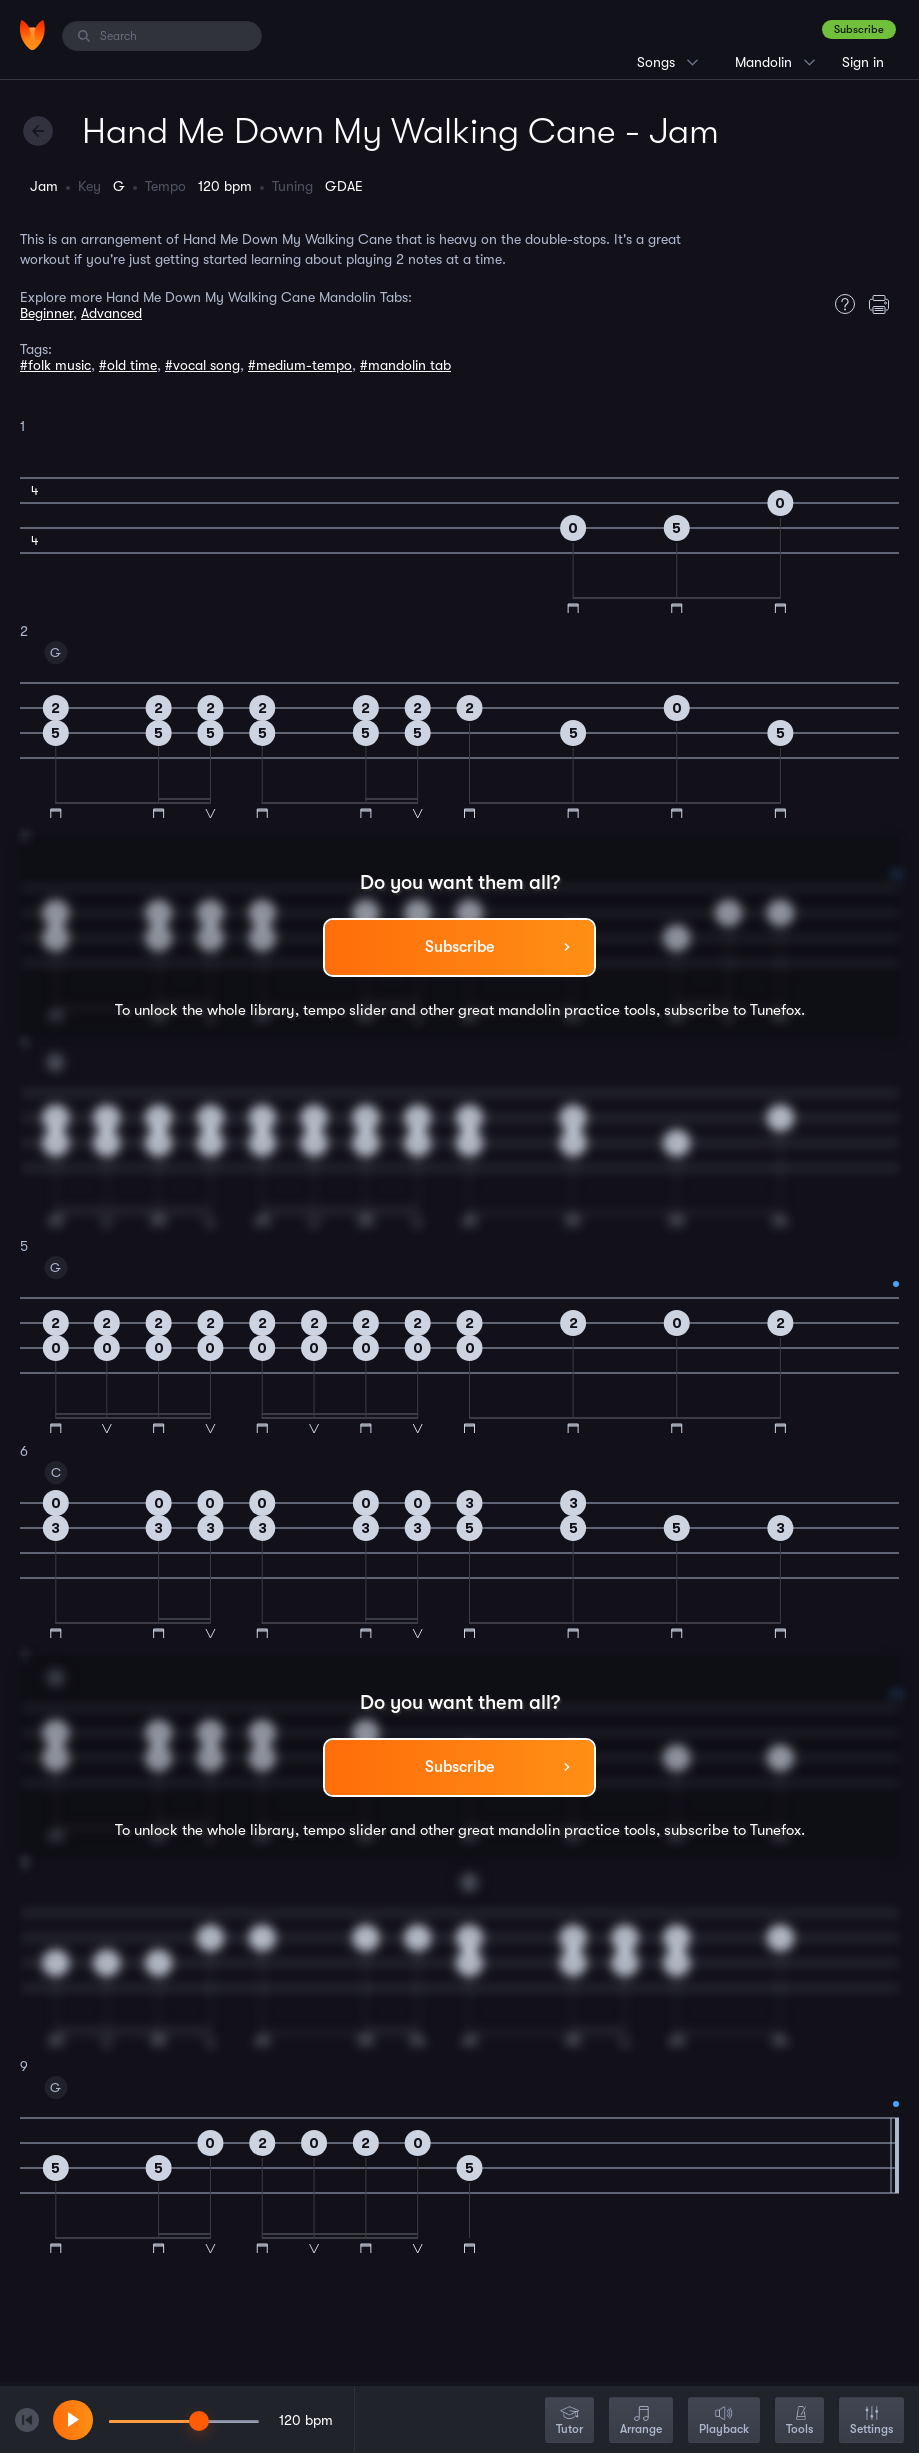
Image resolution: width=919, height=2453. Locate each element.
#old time (128, 365)
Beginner (46, 313)
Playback (724, 2421)
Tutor (569, 2421)
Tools (799, 2421)
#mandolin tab (405, 365)
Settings (871, 2421)
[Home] (32, 35)
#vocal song (202, 365)
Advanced (111, 313)
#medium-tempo (300, 365)
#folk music (55, 365)
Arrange (641, 2421)
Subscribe (859, 29)
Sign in (863, 62)
